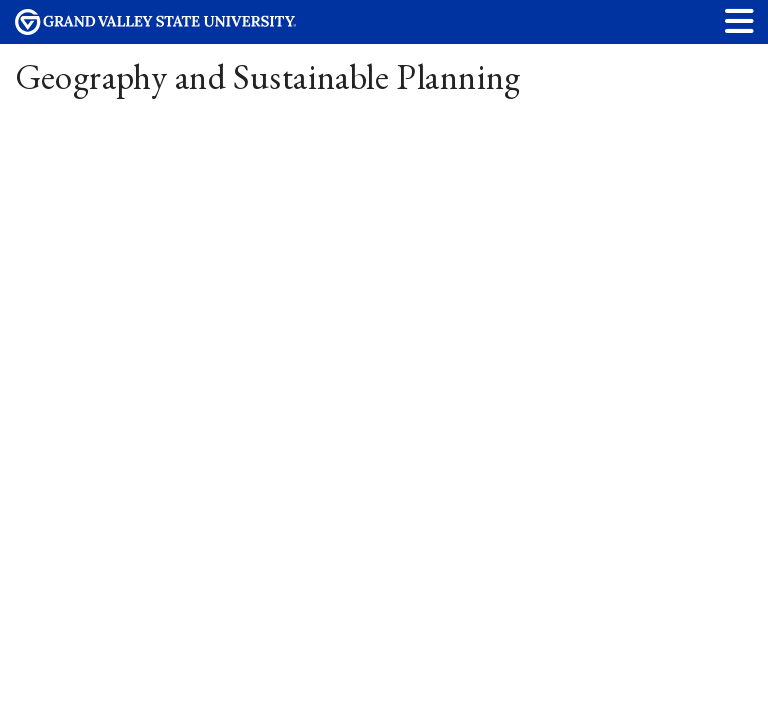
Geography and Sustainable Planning (268, 76)
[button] (740, 20)
